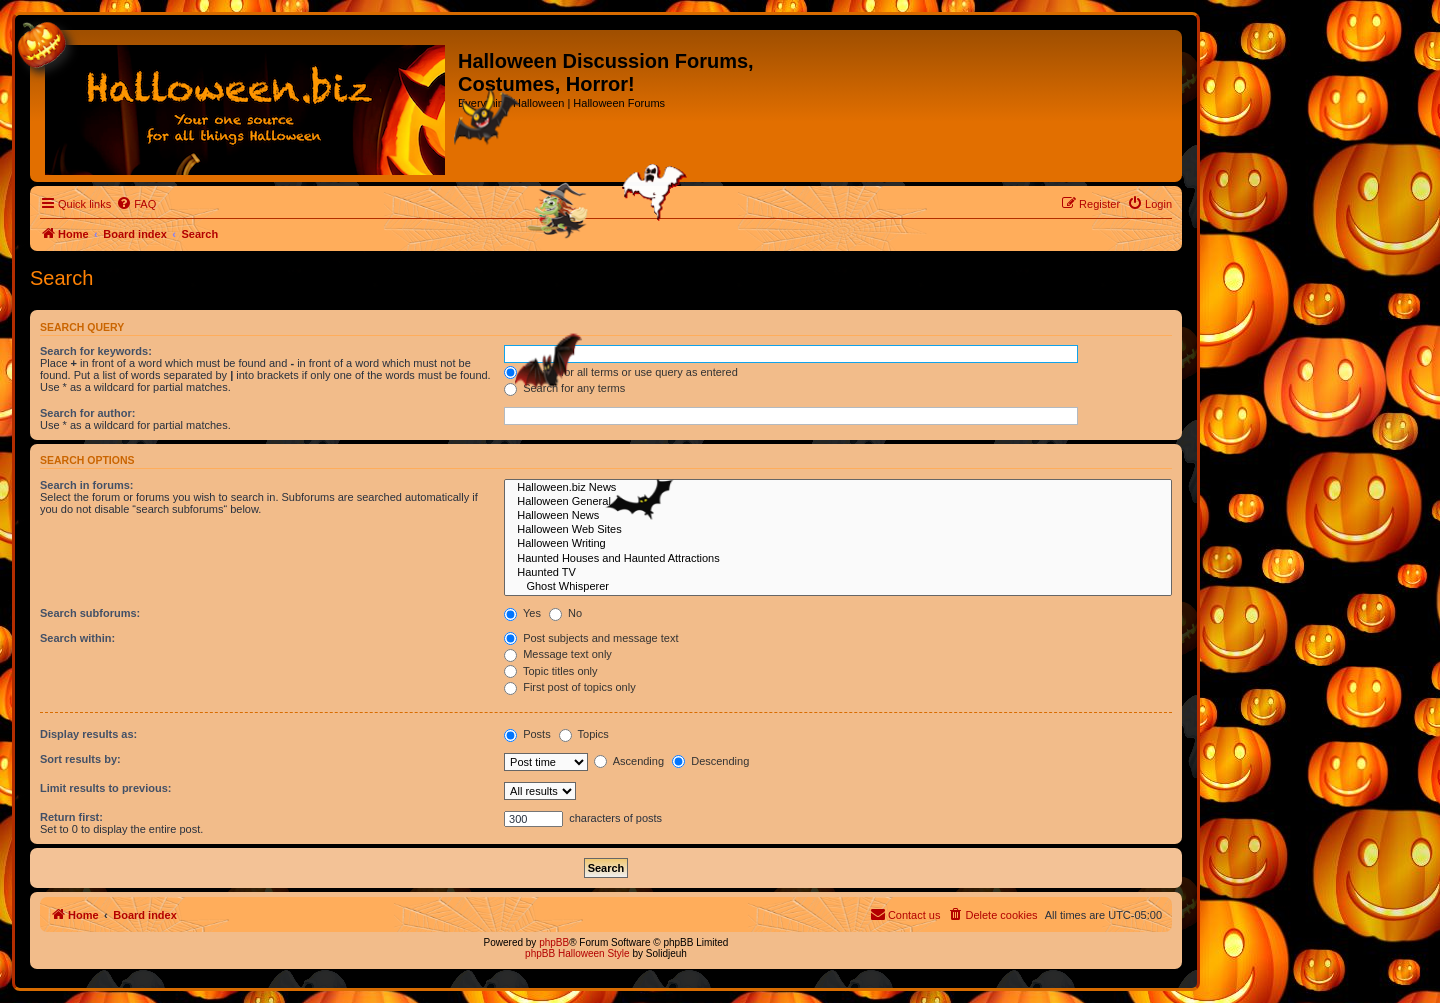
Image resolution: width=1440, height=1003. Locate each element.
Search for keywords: (96, 351)
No (565, 613)
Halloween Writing (838, 544)
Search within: (77, 638)
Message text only (558, 654)
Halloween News (838, 516)
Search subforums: (90, 613)
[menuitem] (136, 204)
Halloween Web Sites (838, 530)
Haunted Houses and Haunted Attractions (838, 559)
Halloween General (838, 502)
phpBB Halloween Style (577, 953)
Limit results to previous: (105, 788)
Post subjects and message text (591, 638)
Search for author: (87, 413)
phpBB (554, 942)
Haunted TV (838, 573)
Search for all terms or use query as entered (621, 372)
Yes (522, 613)
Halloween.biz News (838, 488)
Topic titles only (550, 671)
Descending (710, 761)
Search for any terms (564, 388)
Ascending (629, 761)
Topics (584, 734)
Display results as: (88, 734)
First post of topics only (570, 687)
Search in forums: (87, 485)
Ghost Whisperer (838, 587)
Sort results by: (80, 759)
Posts (527, 734)
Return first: (71, 817)
